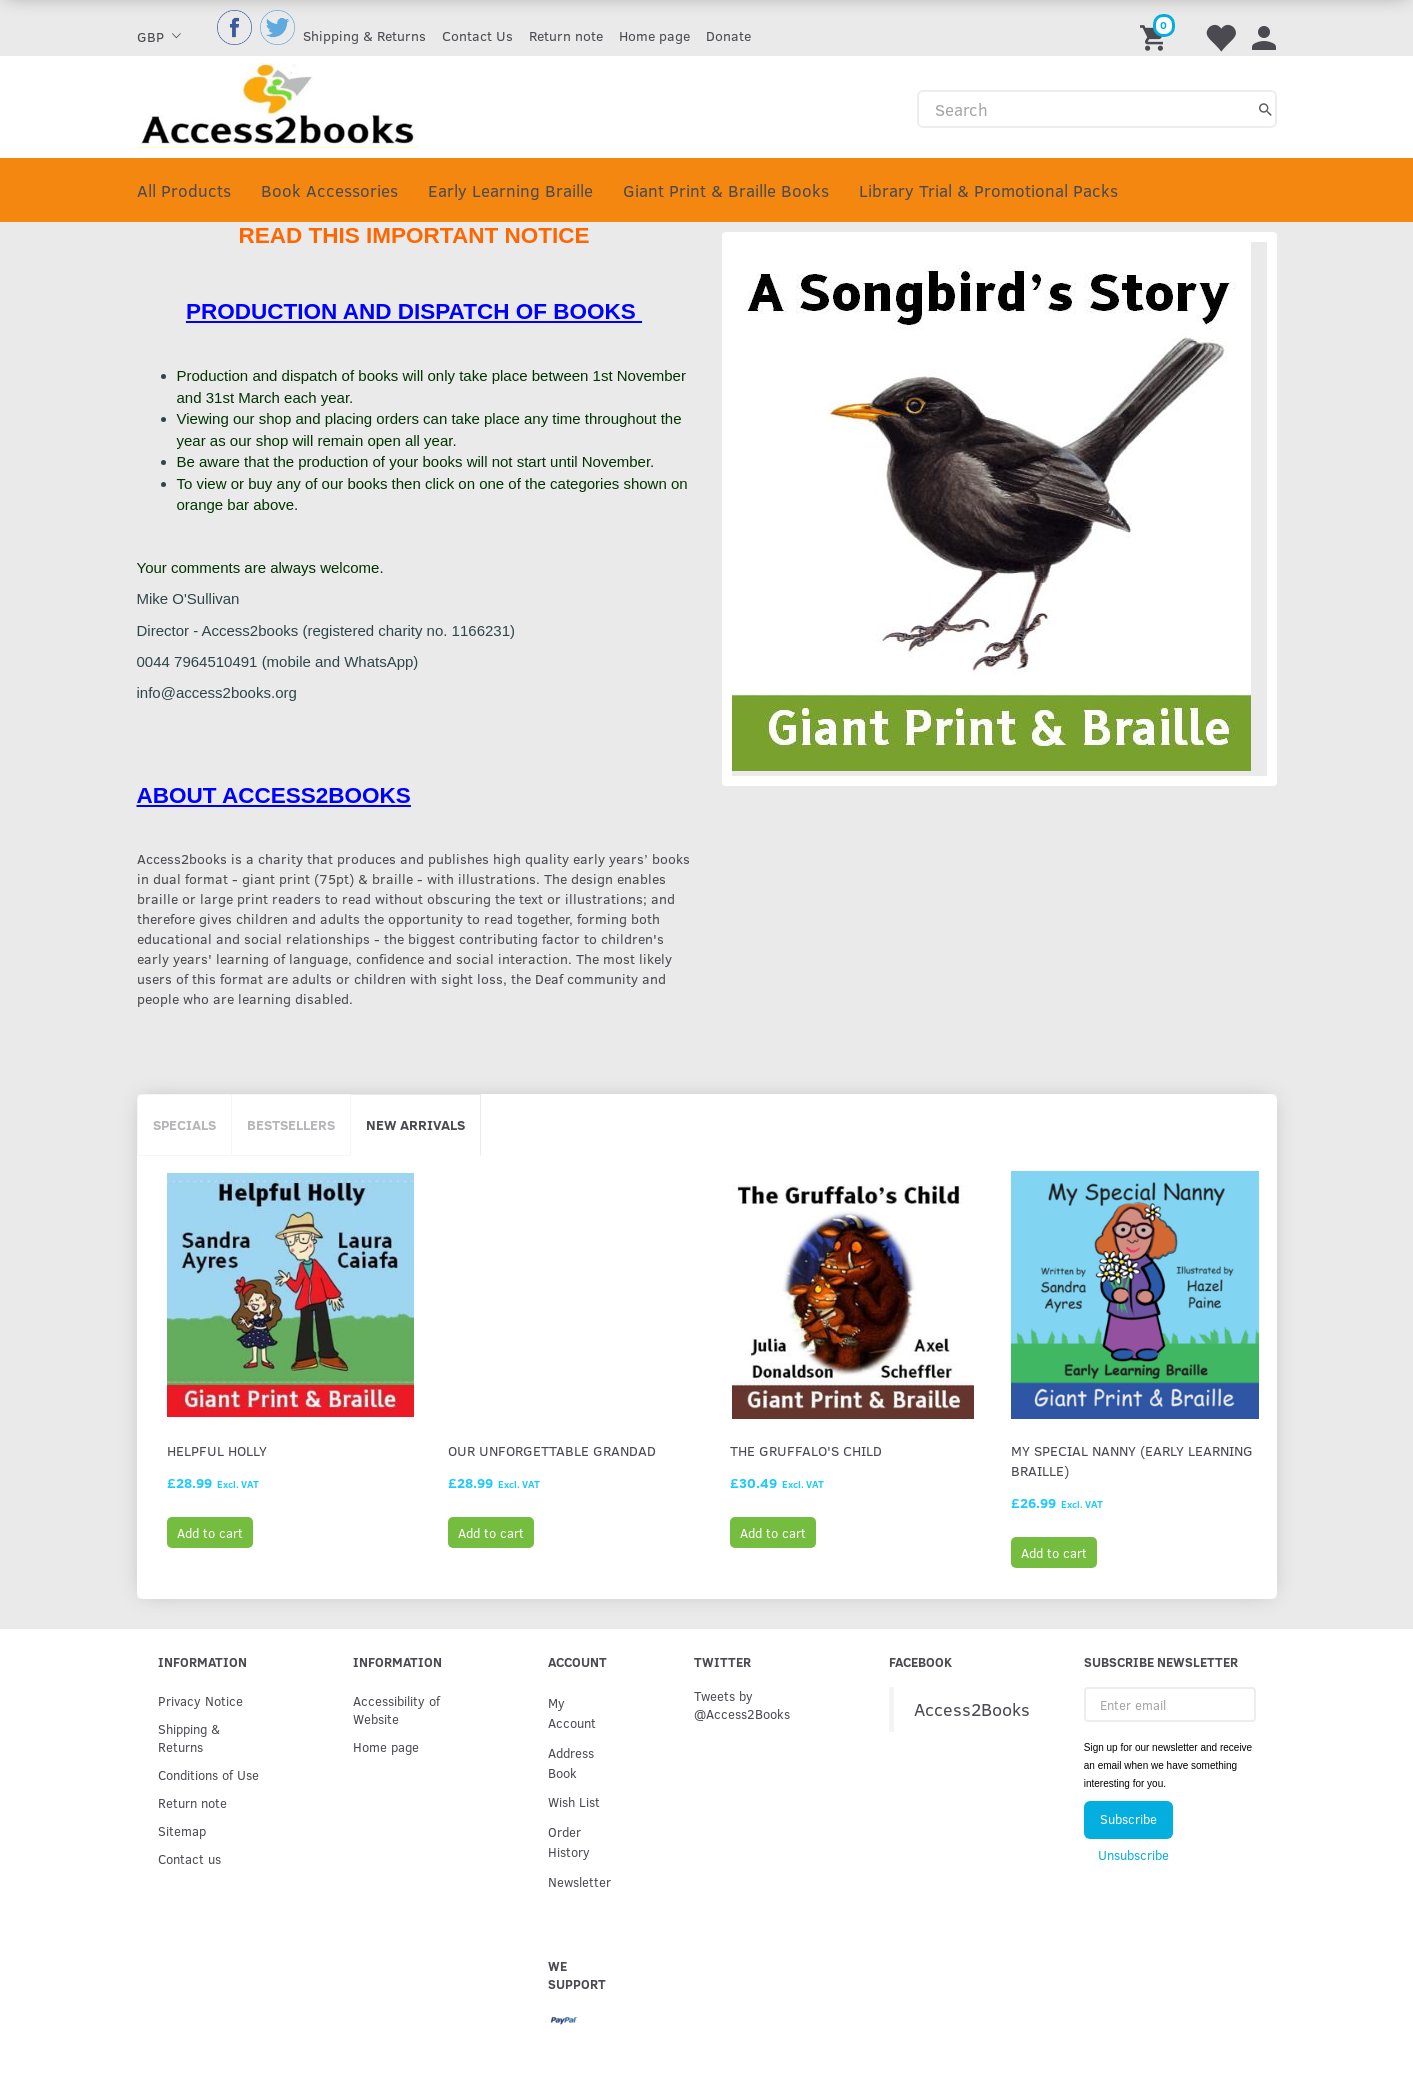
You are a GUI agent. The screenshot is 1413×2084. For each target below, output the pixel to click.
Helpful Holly (217, 1450)
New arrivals (415, 1124)
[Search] (1265, 109)
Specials (184, 1124)
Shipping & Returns (364, 35)
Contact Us (477, 35)
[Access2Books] (277, 103)
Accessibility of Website (396, 1709)
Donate (728, 35)
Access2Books (972, 1709)
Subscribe (1128, 1819)
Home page (654, 35)
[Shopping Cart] (1156, 28)
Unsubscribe (1133, 1855)
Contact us (189, 1858)
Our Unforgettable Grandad (552, 1450)
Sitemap (182, 1830)
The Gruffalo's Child (806, 1450)
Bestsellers (291, 1124)
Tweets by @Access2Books (742, 1704)
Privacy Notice (200, 1700)
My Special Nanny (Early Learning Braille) (1132, 1460)
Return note (566, 35)
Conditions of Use (208, 1774)
